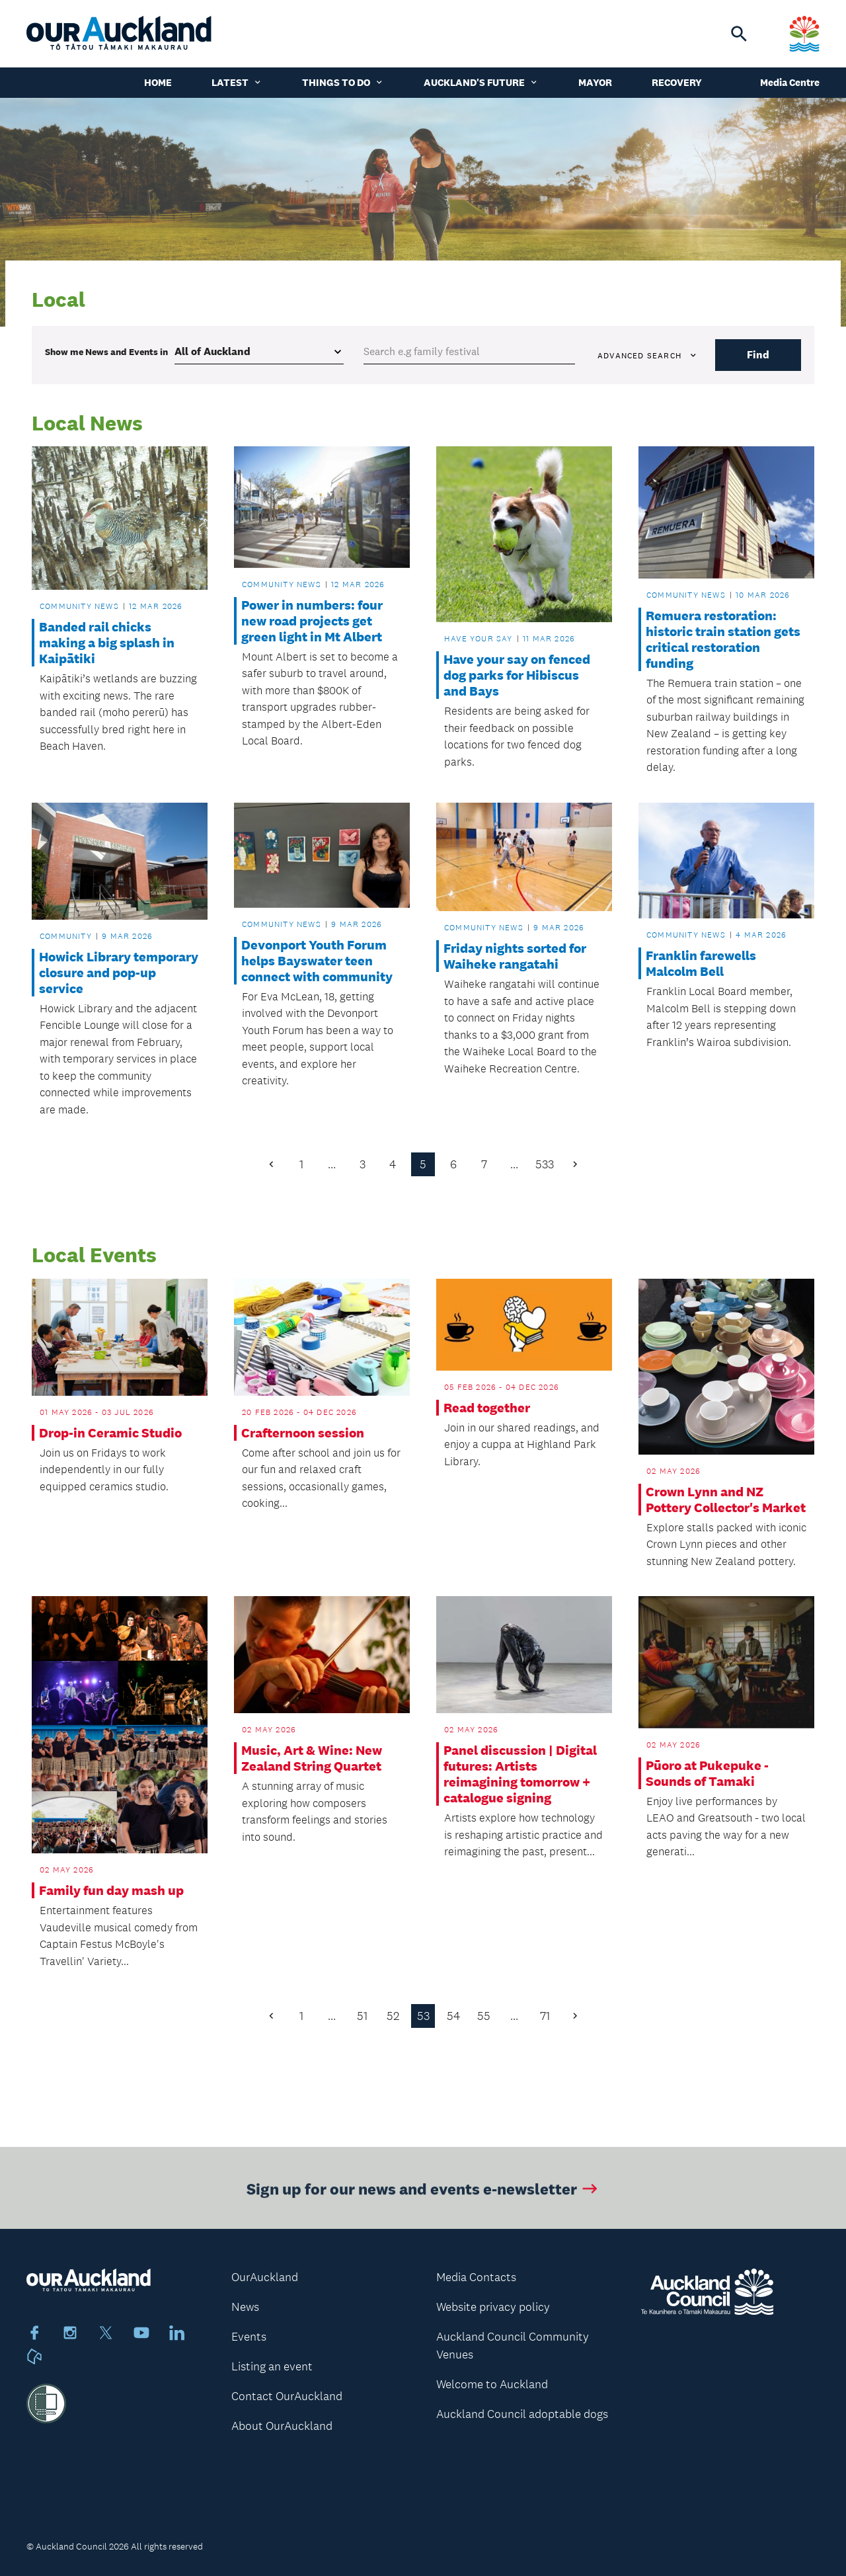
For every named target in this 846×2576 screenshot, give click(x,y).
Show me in (106, 352)
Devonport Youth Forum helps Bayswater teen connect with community (317, 961)
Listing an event (272, 2366)
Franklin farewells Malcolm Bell (701, 963)
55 (483, 2016)
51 (362, 2016)
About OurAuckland (281, 2426)
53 (423, 2016)
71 (545, 2016)
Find (758, 355)
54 (453, 2016)
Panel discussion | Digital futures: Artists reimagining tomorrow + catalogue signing (520, 1774)
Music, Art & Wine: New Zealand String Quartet (311, 1758)
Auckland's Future (481, 82)
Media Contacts (476, 2277)
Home (158, 82)
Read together (486, 1408)
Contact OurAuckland (286, 2396)
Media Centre (790, 82)
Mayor (595, 82)
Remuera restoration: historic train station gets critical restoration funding (723, 639)
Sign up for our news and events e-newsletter (423, 2193)
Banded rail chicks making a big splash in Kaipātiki (106, 642)
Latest (237, 82)
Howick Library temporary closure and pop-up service (118, 972)
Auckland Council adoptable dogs (522, 2414)
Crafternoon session (302, 1433)
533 (544, 1164)
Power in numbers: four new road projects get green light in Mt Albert (312, 621)
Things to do (343, 82)
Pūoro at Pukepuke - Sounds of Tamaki (707, 1773)
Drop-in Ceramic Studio (110, 1433)
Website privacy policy (493, 2307)
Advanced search (647, 355)
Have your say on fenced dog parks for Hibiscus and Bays (516, 675)
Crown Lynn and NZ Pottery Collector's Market (726, 1499)
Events (248, 2336)
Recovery (677, 82)
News (245, 2307)
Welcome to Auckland (492, 2384)
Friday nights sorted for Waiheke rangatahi (514, 956)
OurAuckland (264, 2277)
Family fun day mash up (111, 1890)
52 (393, 2016)
